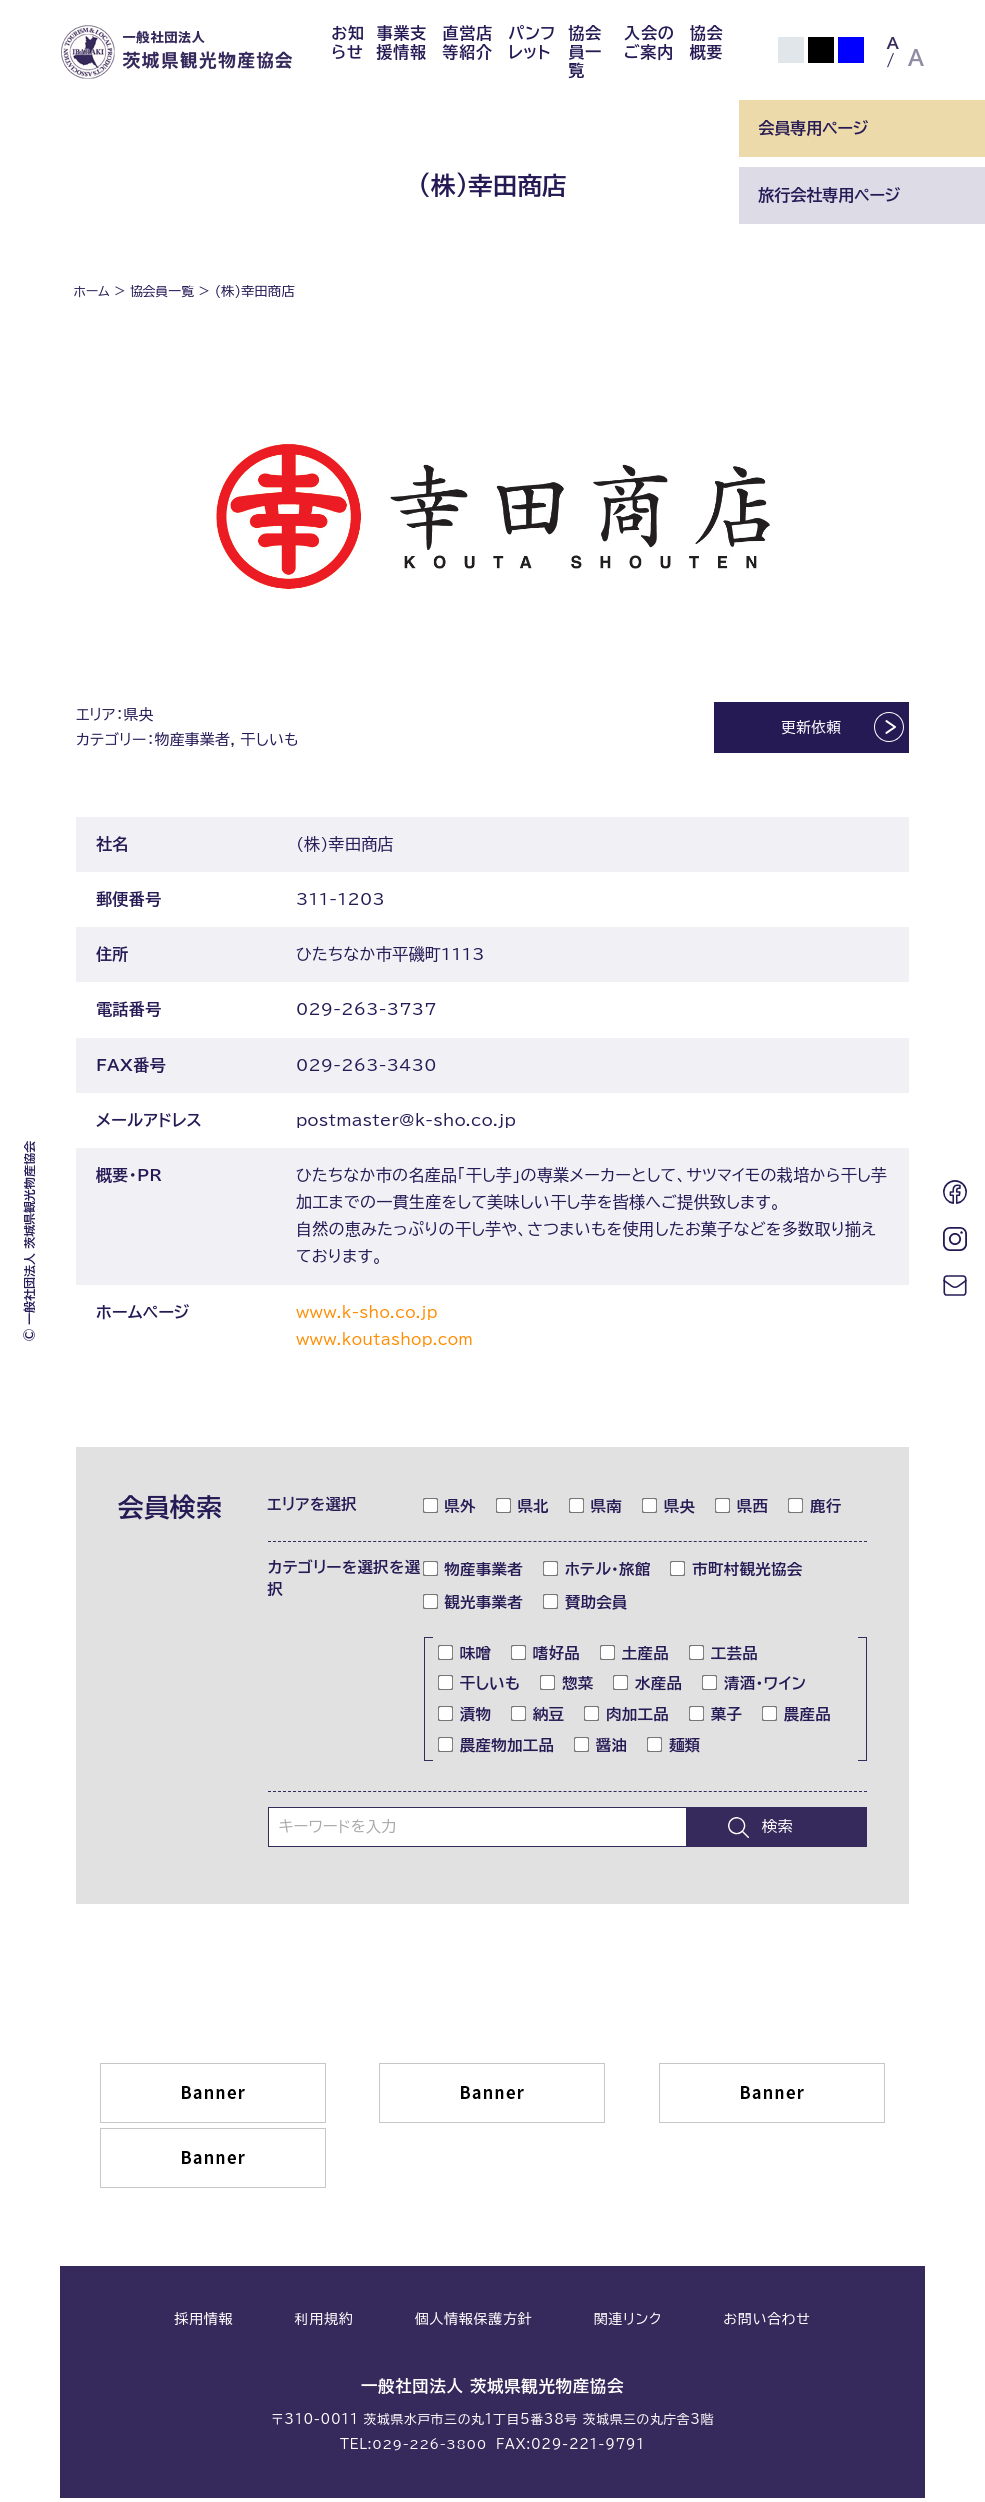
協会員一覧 (585, 51)
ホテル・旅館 (597, 1574)
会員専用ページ (813, 128)
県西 (742, 1510)
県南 (596, 1510)
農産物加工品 (496, 1750)
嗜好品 (546, 1657)
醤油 (601, 1750)
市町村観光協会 (736, 1574)
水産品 (648, 1688)
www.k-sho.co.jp (371, 1317)
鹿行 (815, 1510)
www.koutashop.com (389, 1344)
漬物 (465, 1719)
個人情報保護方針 (474, 2324)
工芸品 (724, 1657)
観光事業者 (474, 1606)
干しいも (479, 1688)
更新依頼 (798, 729)
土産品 (635, 1657)
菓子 (716, 1719)
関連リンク (628, 2324)
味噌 (465, 1657)
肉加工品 (627, 1719)
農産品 (797, 1719)
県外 (450, 1510)
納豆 (538, 1719)
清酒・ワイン (754, 1688)
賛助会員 (586, 1606)
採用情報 (203, 2324)
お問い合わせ (766, 2324)
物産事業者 (474, 1574)
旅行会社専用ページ (829, 195)
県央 (669, 1510)
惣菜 (567, 1688)
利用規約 (324, 2324)
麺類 (674, 1750)
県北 (523, 1510)
